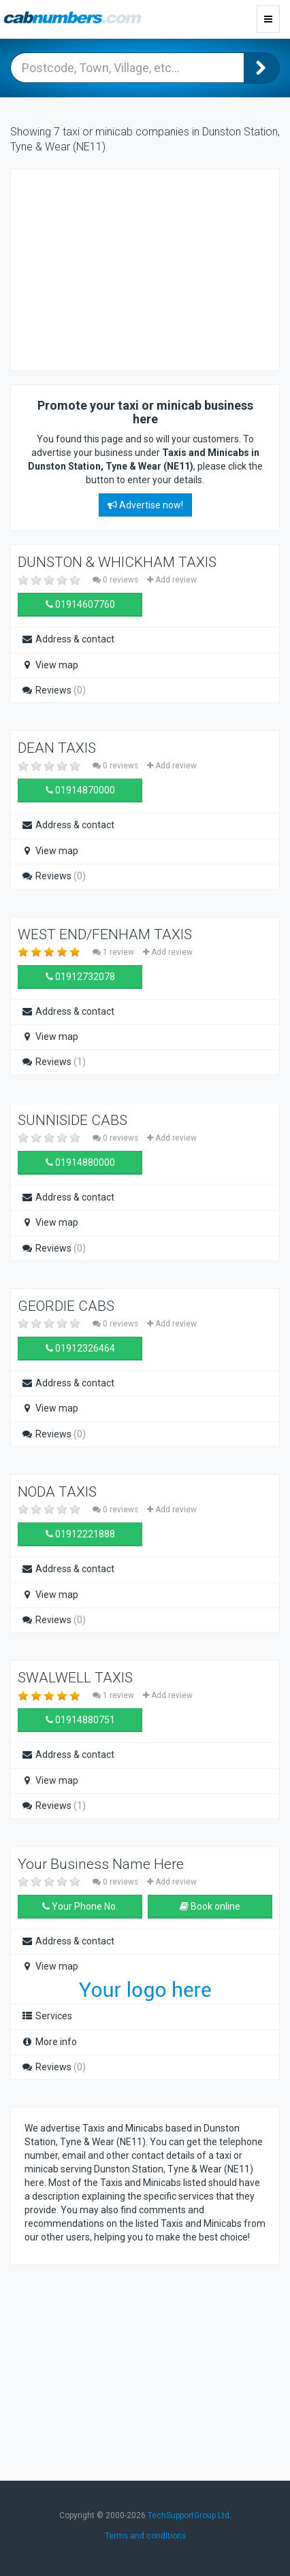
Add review (172, 580)
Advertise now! (145, 505)
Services (46, 2015)
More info (49, 2041)
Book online (210, 1906)
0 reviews (116, 580)
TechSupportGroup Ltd (188, 2515)
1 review (114, 952)
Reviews (53, 690)
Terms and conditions (145, 2536)
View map (49, 664)
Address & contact (67, 639)
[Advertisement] (133, 268)
